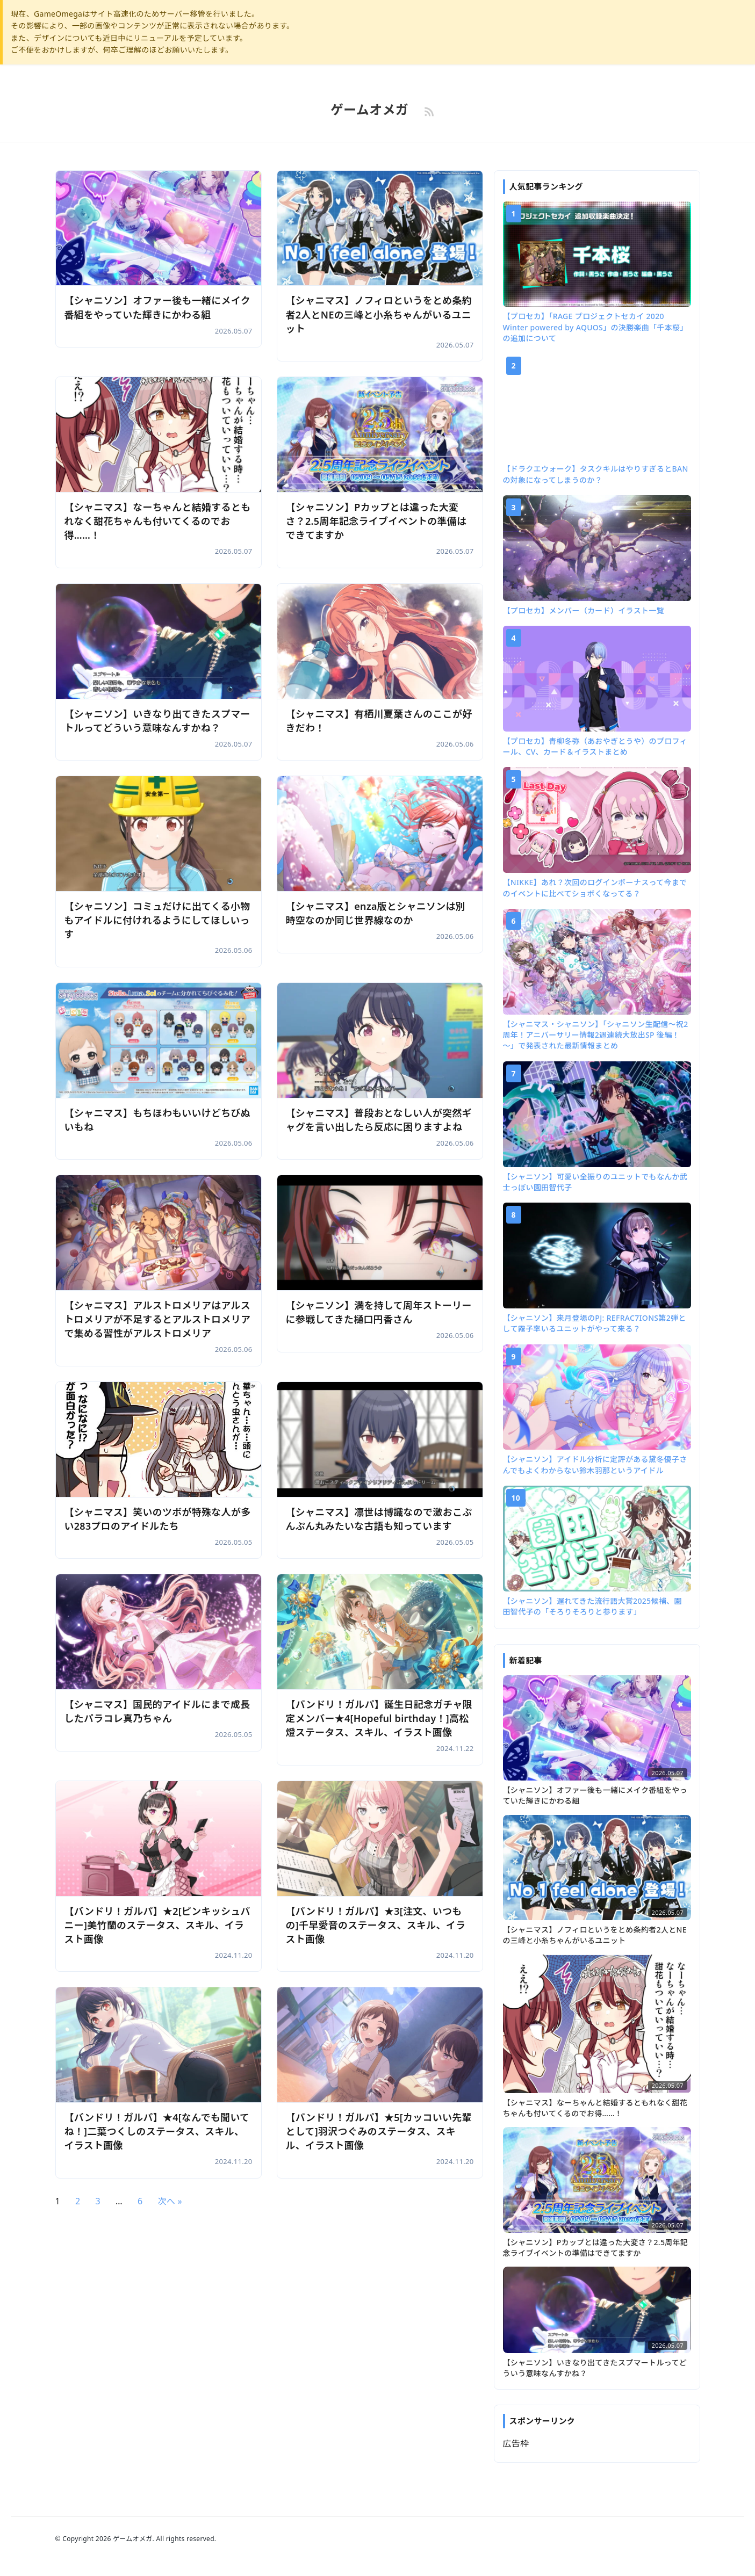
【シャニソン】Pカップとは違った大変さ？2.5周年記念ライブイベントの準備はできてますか (377, 521)
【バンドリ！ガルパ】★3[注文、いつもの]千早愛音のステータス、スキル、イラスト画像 (376, 1925)
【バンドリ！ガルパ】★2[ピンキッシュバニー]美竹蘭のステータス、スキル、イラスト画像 (157, 1925)
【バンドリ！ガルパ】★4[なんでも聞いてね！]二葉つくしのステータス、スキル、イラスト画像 (157, 2131)
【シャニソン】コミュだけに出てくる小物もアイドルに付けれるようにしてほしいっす (157, 920)
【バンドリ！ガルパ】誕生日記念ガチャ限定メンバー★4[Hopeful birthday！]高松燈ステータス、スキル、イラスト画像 (379, 1718)
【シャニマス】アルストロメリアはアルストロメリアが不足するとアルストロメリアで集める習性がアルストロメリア (157, 1319)
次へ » (169, 2201)
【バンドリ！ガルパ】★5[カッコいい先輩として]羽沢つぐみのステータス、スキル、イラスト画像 (379, 2131)
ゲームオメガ (369, 109)
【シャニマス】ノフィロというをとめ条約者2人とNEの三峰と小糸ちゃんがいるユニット (379, 314)
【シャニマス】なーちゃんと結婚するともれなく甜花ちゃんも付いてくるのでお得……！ (157, 521)
